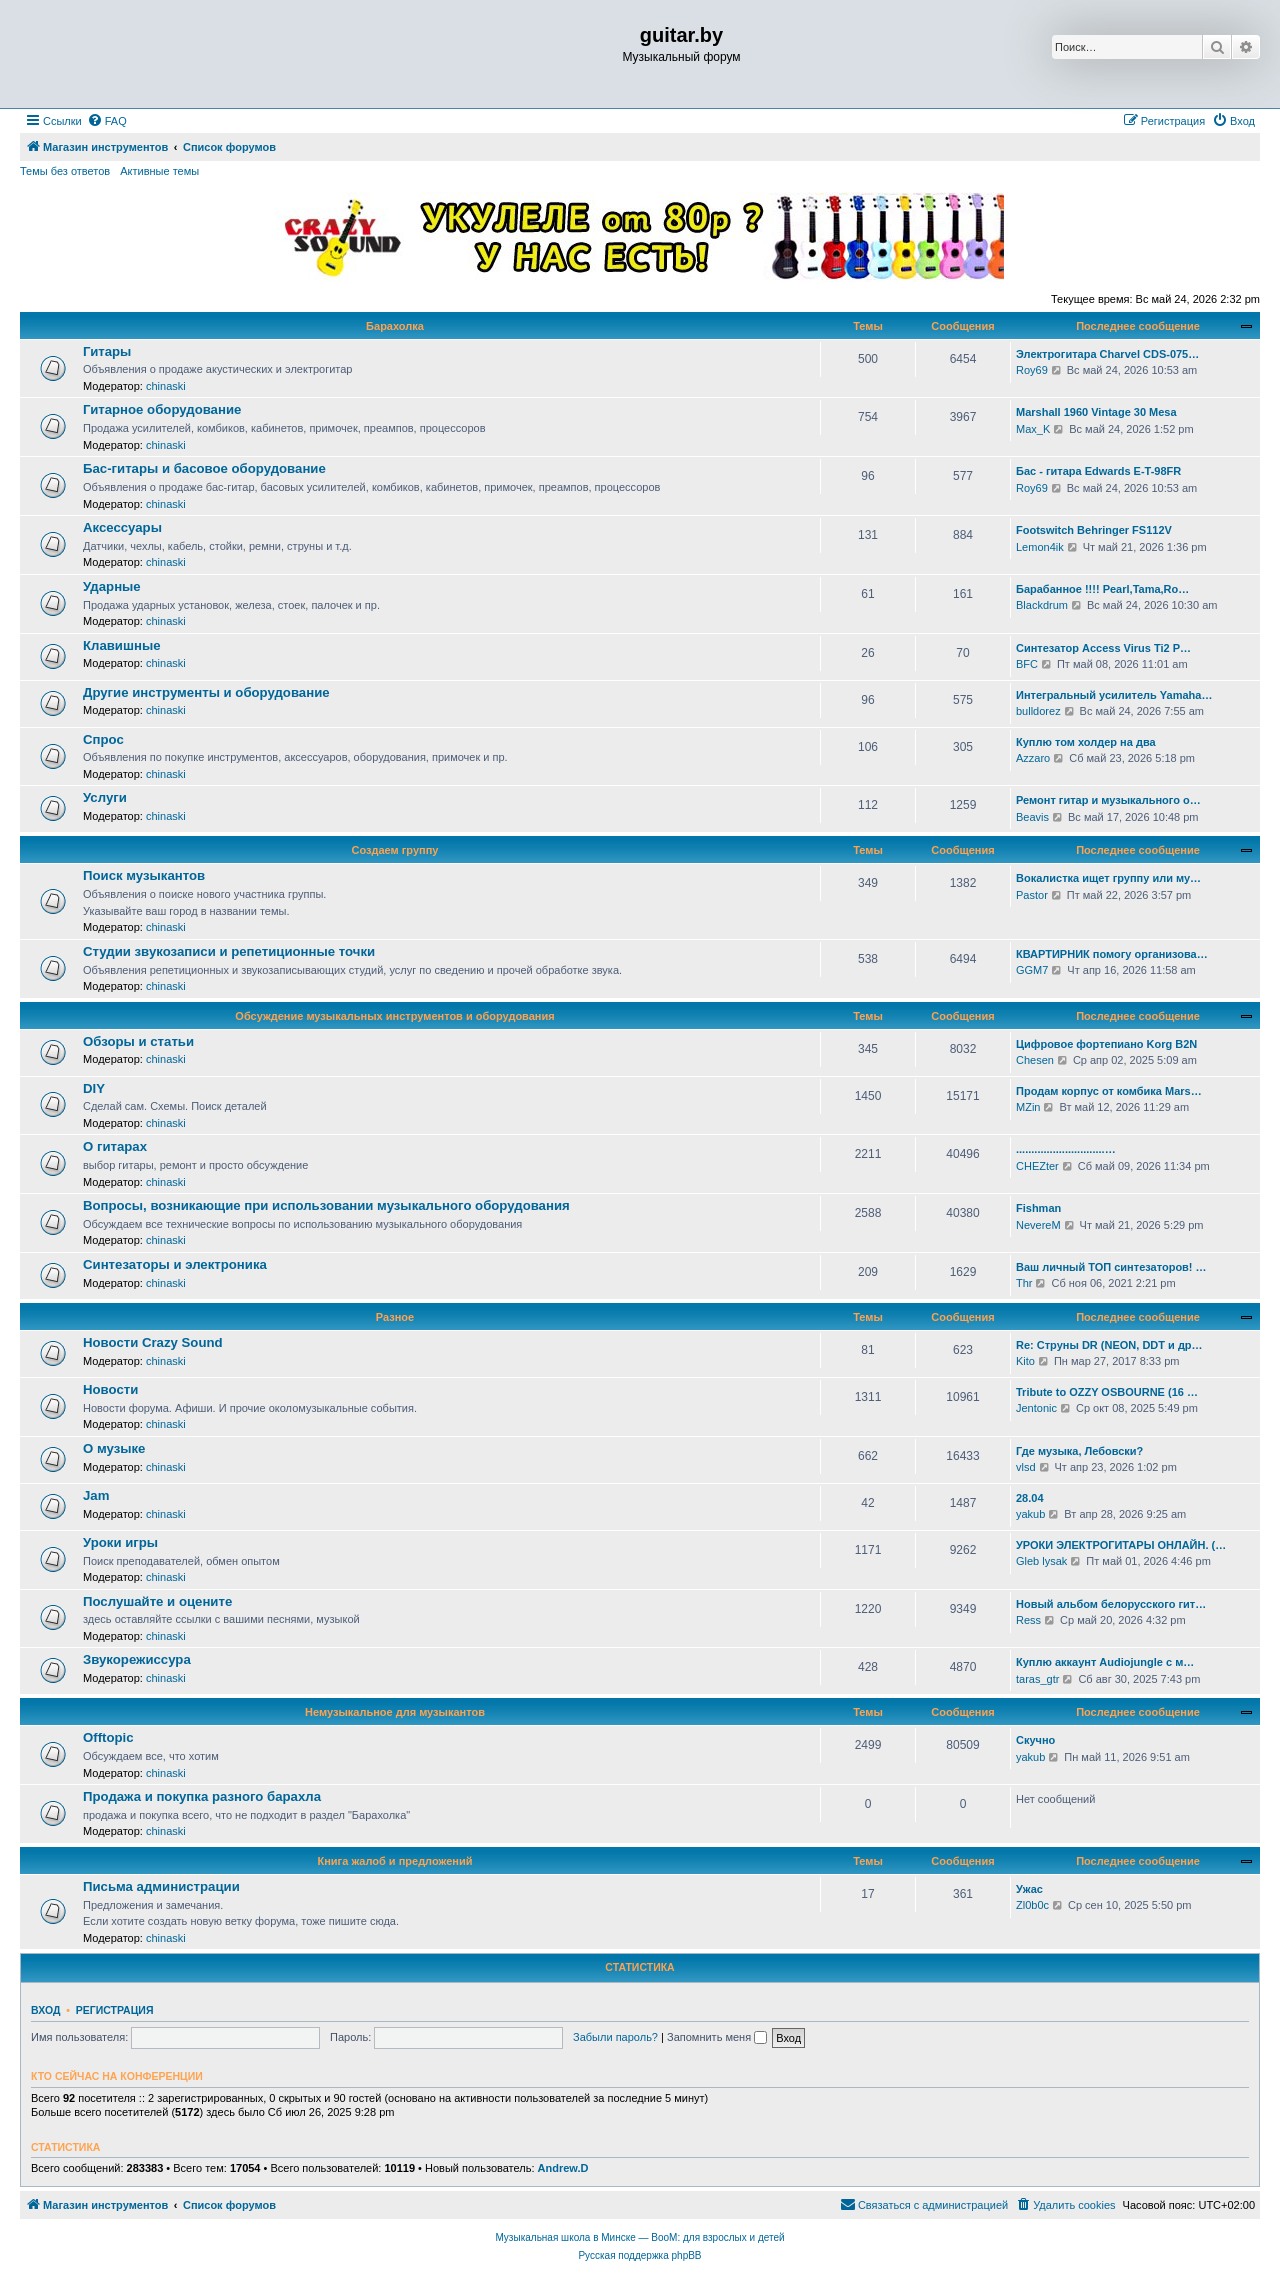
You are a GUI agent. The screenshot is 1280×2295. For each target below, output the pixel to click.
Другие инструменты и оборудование (206, 692)
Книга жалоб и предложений (395, 1861)
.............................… (1066, 1149)
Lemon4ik (1040, 547)
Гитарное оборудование (162, 409)
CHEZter (1037, 1166)
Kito (1025, 1361)
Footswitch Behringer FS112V (1094, 530)
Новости (110, 1389)
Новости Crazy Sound (153, 1342)
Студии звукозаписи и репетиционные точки (229, 951)
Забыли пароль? (615, 2037)
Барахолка (395, 326)
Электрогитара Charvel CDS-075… (1107, 354)
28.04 (1030, 1498)
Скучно (1035, 1740)
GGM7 (1032, 970)
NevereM (1038, 1225)
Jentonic (1036, 1408)
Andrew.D (563, 2168)
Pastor (1032, 895)
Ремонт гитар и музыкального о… (1108, 800)
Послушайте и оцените (157, 1601)
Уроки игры (120, 1542)
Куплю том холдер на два (1086, 742)
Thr (1024, 1283)
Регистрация (115, 2010)
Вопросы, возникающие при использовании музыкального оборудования (326, 1205)
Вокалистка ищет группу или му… (1108, 878)
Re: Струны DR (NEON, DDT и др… (1109, 1345)
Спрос (103, 739)
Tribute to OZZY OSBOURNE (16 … (1107, 1392)
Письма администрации (161, 1886)
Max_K (1033, 429)
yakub (1030, 1514)
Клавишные (122, 645)
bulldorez (1038, 711)
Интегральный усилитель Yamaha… (1114, 695)
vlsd (1026, 1467)
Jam (96, 1495)
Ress (1028, 1620)
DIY (94, 1088)
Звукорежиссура (137, 1659)
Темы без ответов (65, 171)
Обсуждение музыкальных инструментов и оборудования (394, 1016)
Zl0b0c (1032, 1905)
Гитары (107, 351)
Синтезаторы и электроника (175, 1264)
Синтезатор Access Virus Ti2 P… (1103, 648)
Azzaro (1033, 758)
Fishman (1038, 1208)
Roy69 (1032, 370)
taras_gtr (1037, 1679)
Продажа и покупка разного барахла (202, 1796)
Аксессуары (122, 527)
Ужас (1029, 1889)
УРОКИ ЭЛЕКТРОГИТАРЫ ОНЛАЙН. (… (1121, 1545)
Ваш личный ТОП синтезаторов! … (1111, 1267)
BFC (1027, 664)
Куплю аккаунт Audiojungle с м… (1105, 1662)
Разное (395, 1317)
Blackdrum (1042, 605)
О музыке (114, 1448)
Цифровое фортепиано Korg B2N (1106, 1044)
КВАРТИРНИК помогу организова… (1112, 954)
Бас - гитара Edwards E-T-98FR (1098, 471)
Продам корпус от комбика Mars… (1109, 1091)
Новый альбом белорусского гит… (1111, 1604)
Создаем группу (395, 850)
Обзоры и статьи (138, 1041)
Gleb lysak (1041, 1561)
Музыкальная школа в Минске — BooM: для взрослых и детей (639, 2237)
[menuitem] (107, 121)
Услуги (105, 797)
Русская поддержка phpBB (639, 2255)
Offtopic (108, 1737)
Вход (45, 2010)
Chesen (1035, 1060)
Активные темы (159, 171)
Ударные (112, 586)
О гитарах (115, 1146)
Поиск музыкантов (144, 875)
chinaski (166, 386)
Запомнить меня (717, 2037)
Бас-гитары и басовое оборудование (204, 468)
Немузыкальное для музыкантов (395, 1712)
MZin (1028, 1107)
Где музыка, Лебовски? (1079, 1451)
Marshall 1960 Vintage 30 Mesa (1096, 412)
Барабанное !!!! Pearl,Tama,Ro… (1102, 589)
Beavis (1032, 817)
